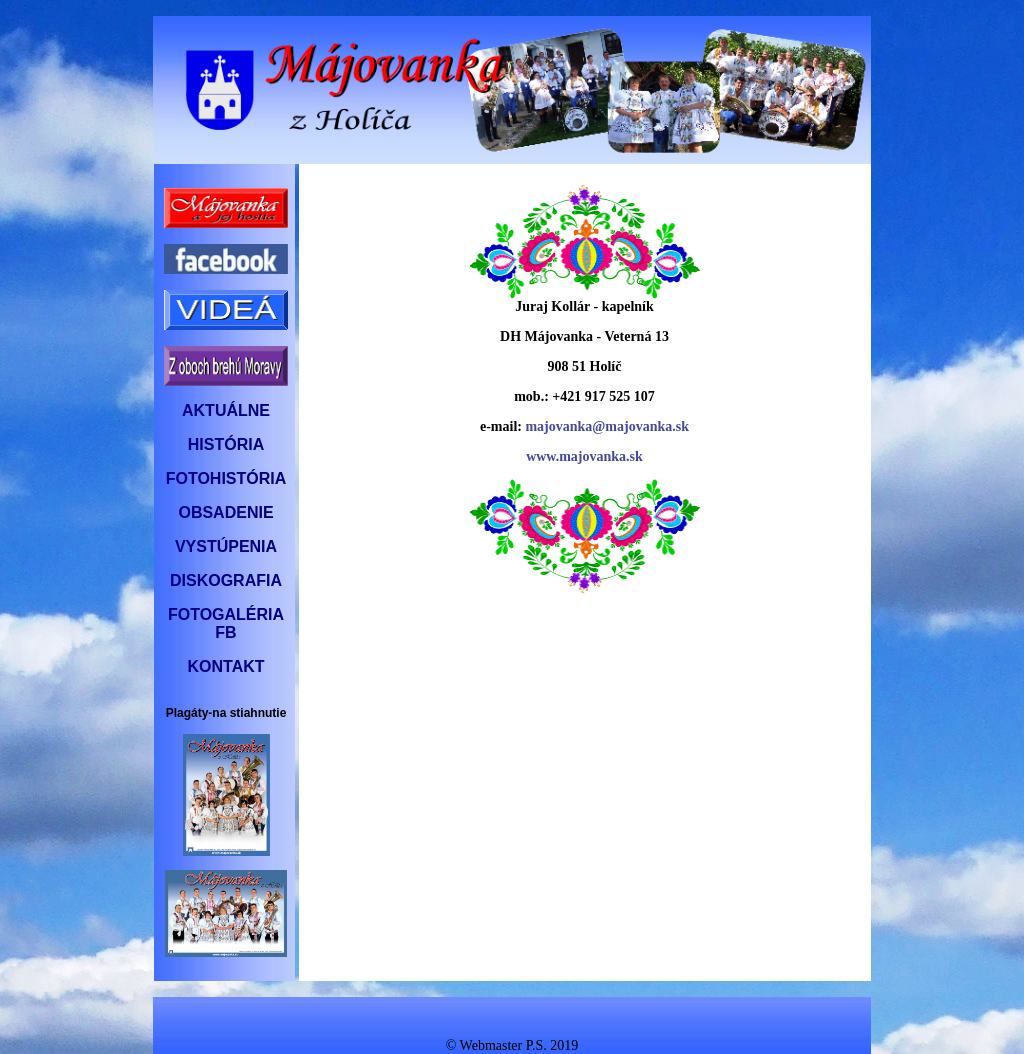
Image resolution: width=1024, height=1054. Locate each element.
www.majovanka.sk (584, 456)
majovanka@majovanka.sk (607, 426)
